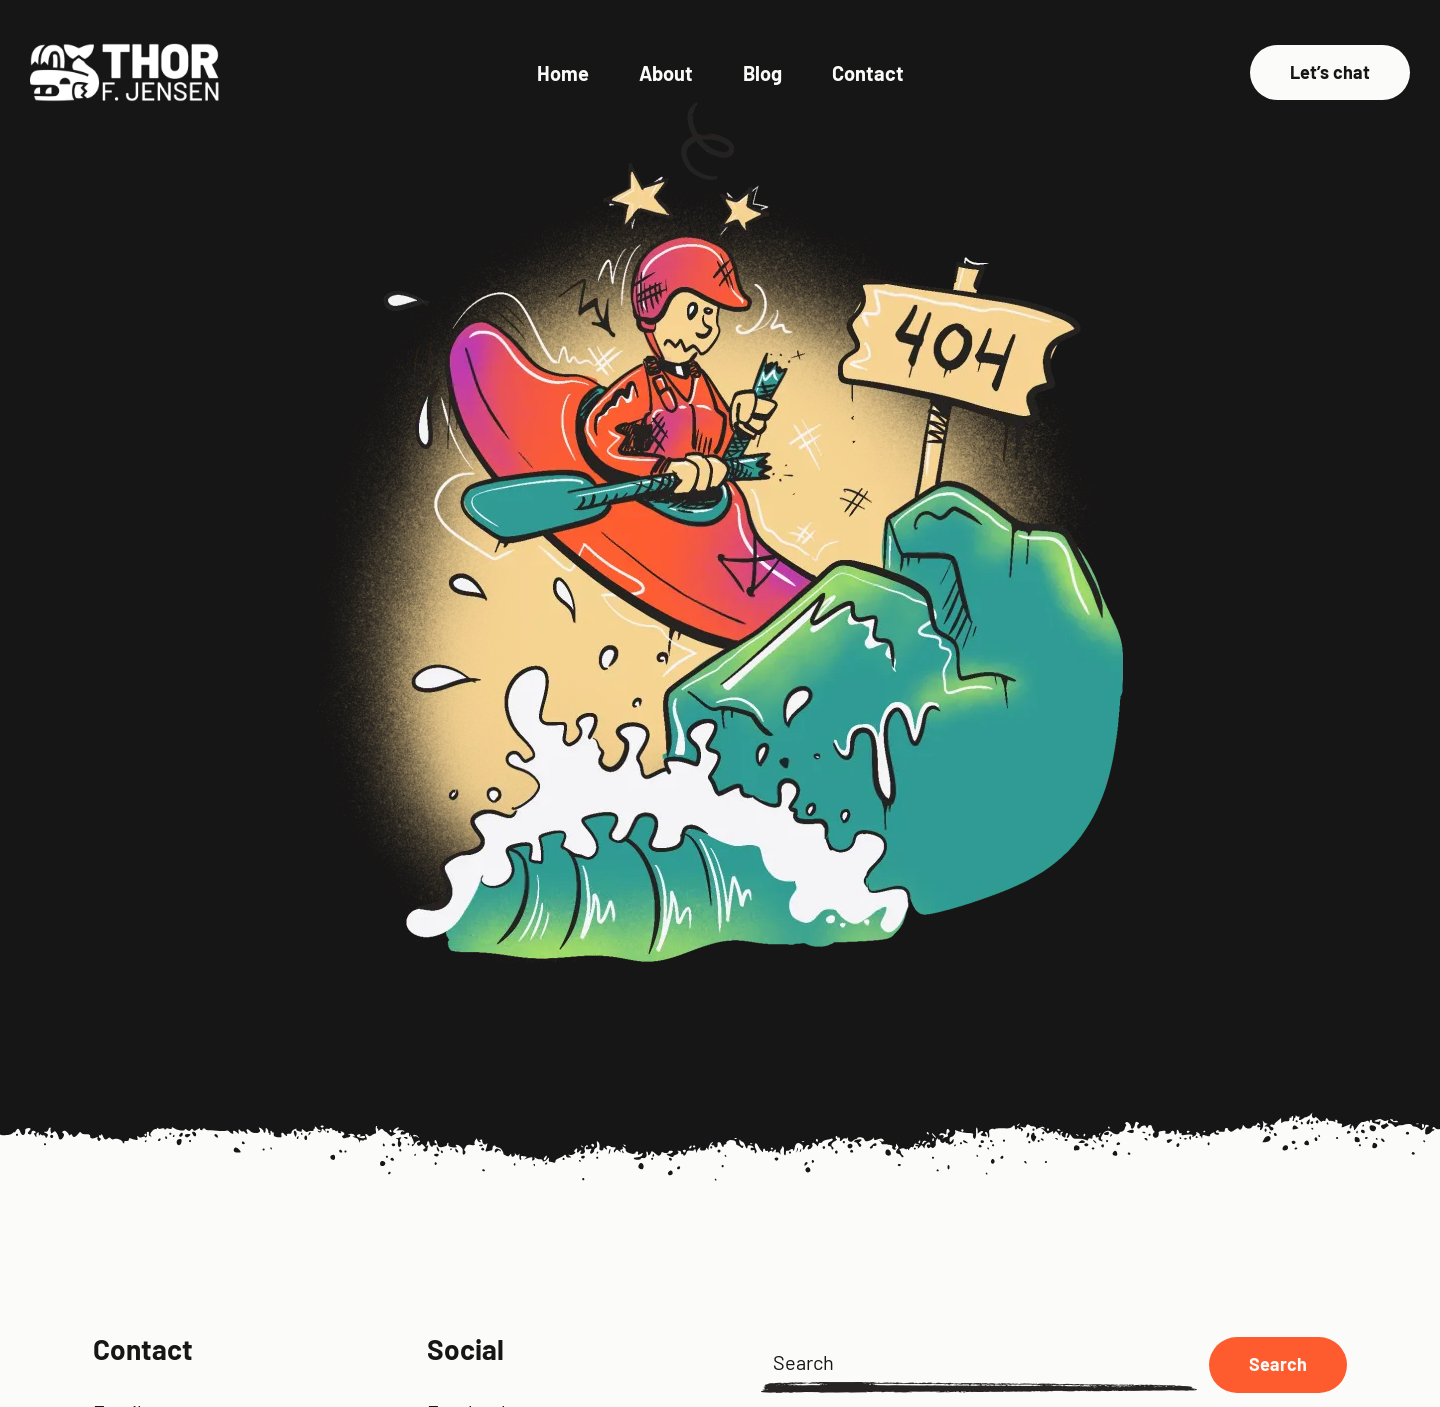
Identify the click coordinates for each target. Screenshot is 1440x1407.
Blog (762, 73)
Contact (868, 73)
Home (563, 73)
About (666, 73)
